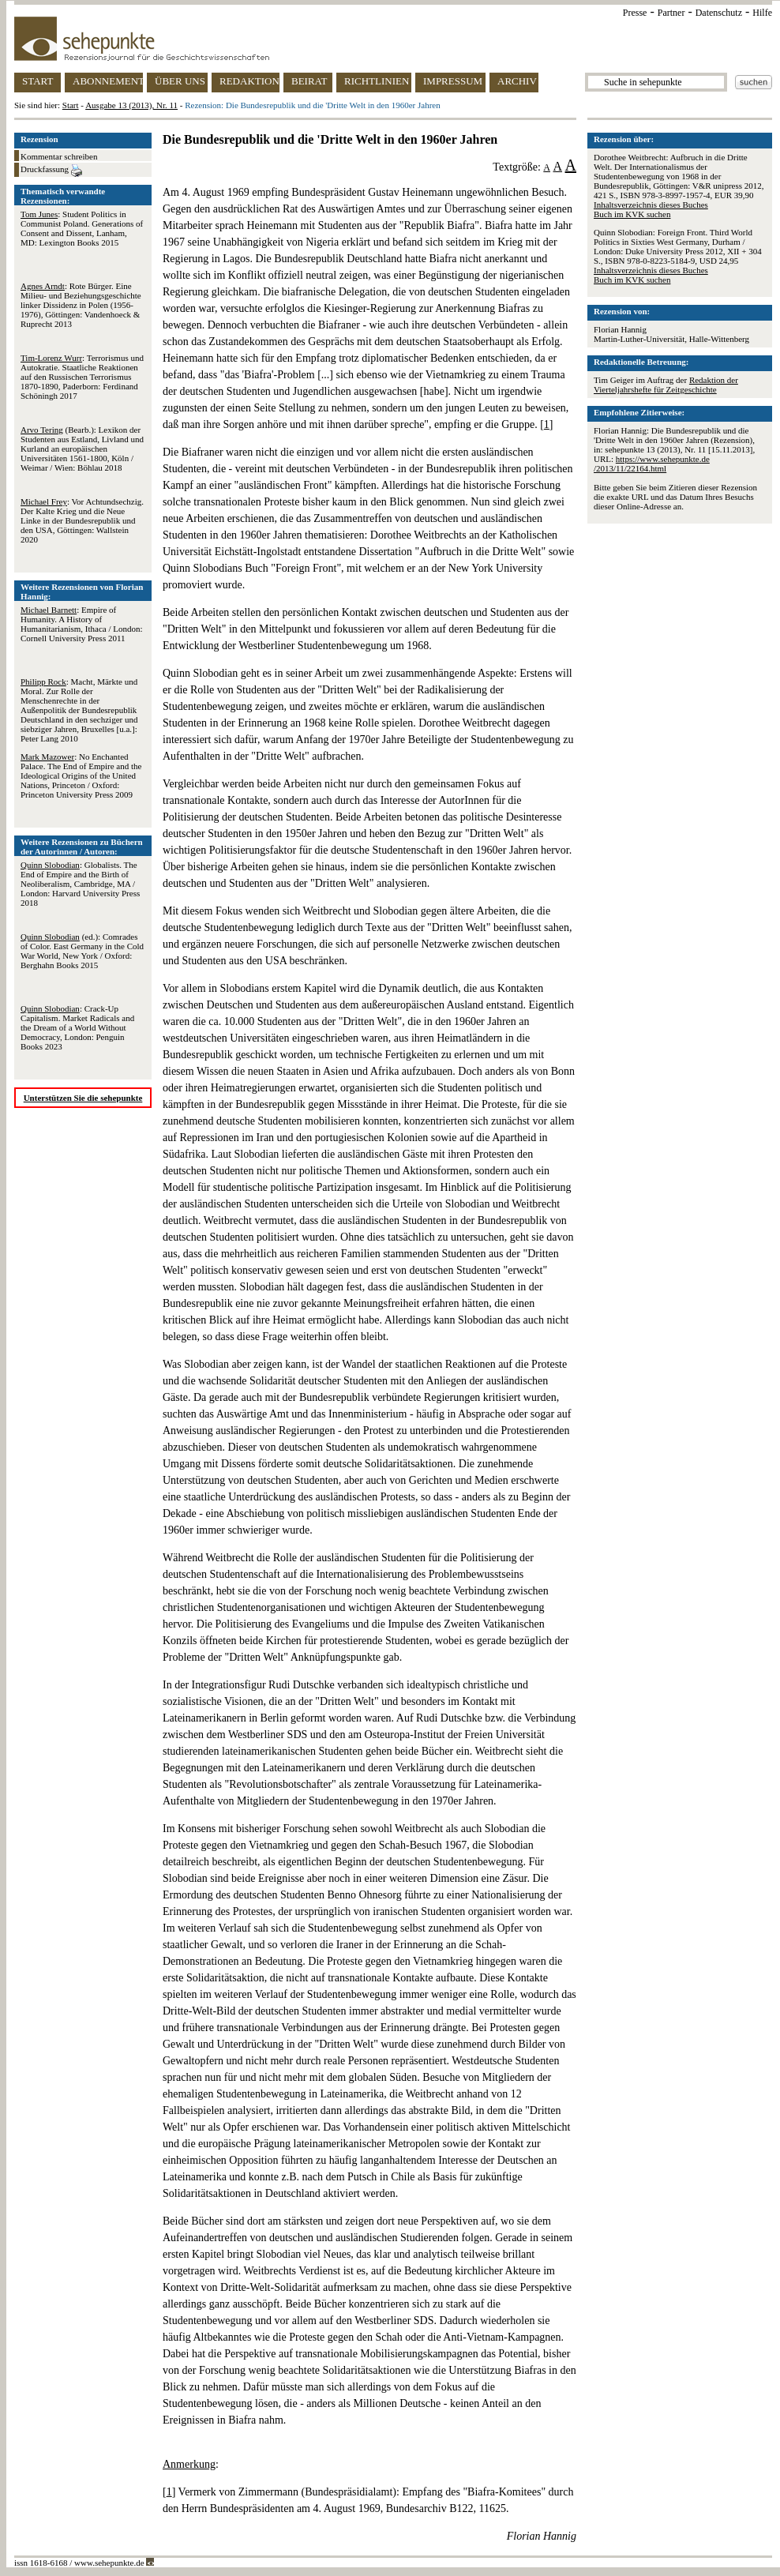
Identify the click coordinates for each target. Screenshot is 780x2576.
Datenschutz (719, 12)
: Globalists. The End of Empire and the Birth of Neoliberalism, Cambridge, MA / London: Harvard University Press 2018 (80, 883)
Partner (671, 12)
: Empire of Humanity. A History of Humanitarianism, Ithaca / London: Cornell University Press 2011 (82, 624)
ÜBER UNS (180, 81)
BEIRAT (309, 81)
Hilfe (762, 12)
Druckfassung (51, 170)
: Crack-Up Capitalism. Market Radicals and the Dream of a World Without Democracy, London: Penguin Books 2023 (77, 1027)
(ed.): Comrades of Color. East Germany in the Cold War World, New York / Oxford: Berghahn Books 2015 (82, 951)
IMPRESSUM (452, 81)
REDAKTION (249, 81)
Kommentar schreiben (59, 156)
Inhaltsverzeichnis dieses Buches (651, 204)
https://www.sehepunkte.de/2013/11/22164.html (652, 463)
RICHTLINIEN (376, 81)
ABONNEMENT (108, 81)
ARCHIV (517, 81)
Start (70, 105)
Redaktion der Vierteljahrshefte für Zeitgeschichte (666, 384)
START (37, 81)
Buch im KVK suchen (632, 214)
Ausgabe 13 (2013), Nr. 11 (131, 105)
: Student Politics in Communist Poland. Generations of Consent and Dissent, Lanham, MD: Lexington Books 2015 (82, 228)
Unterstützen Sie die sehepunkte (83, 1097)
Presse (635, 12)
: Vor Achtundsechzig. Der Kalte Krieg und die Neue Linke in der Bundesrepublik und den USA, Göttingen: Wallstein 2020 (82, 520)
